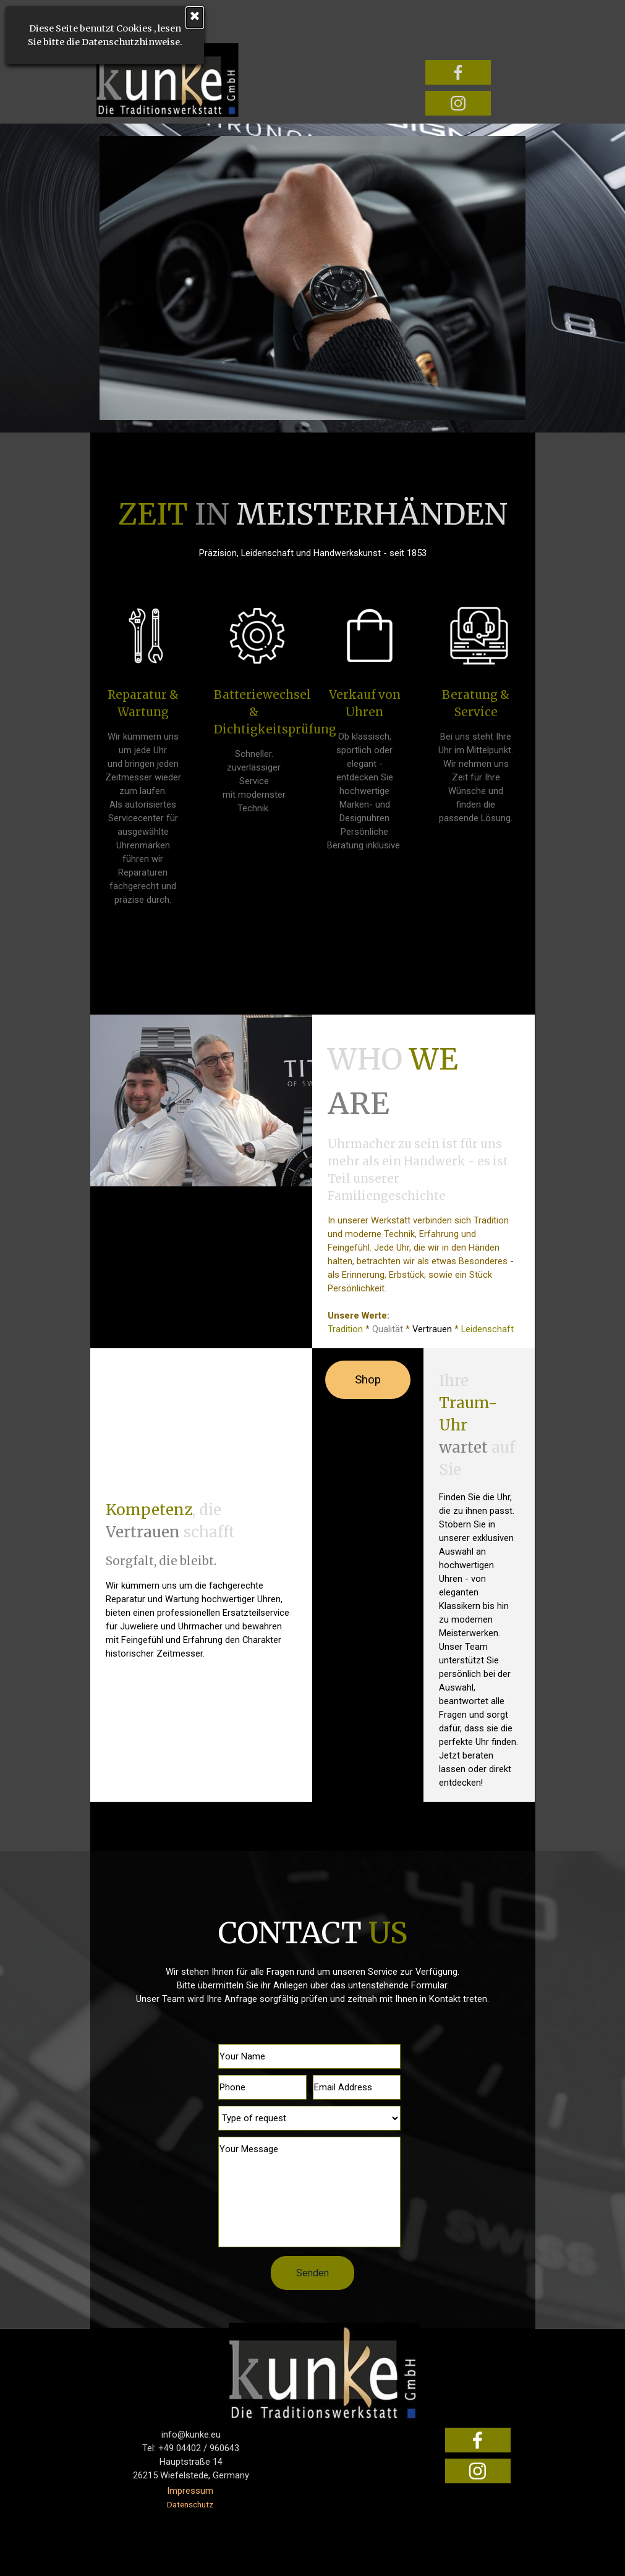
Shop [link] (368, 1380)
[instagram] (458, 103)
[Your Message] (309, 2192)
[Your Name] (309, 2056)
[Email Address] (357, 2087)
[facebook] (458, 72)
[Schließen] (96, 17)
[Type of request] (309, 2118)
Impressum (190, 2490)
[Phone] (262, 2087)
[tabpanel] (312, 526)
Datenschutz (190, 2504)
